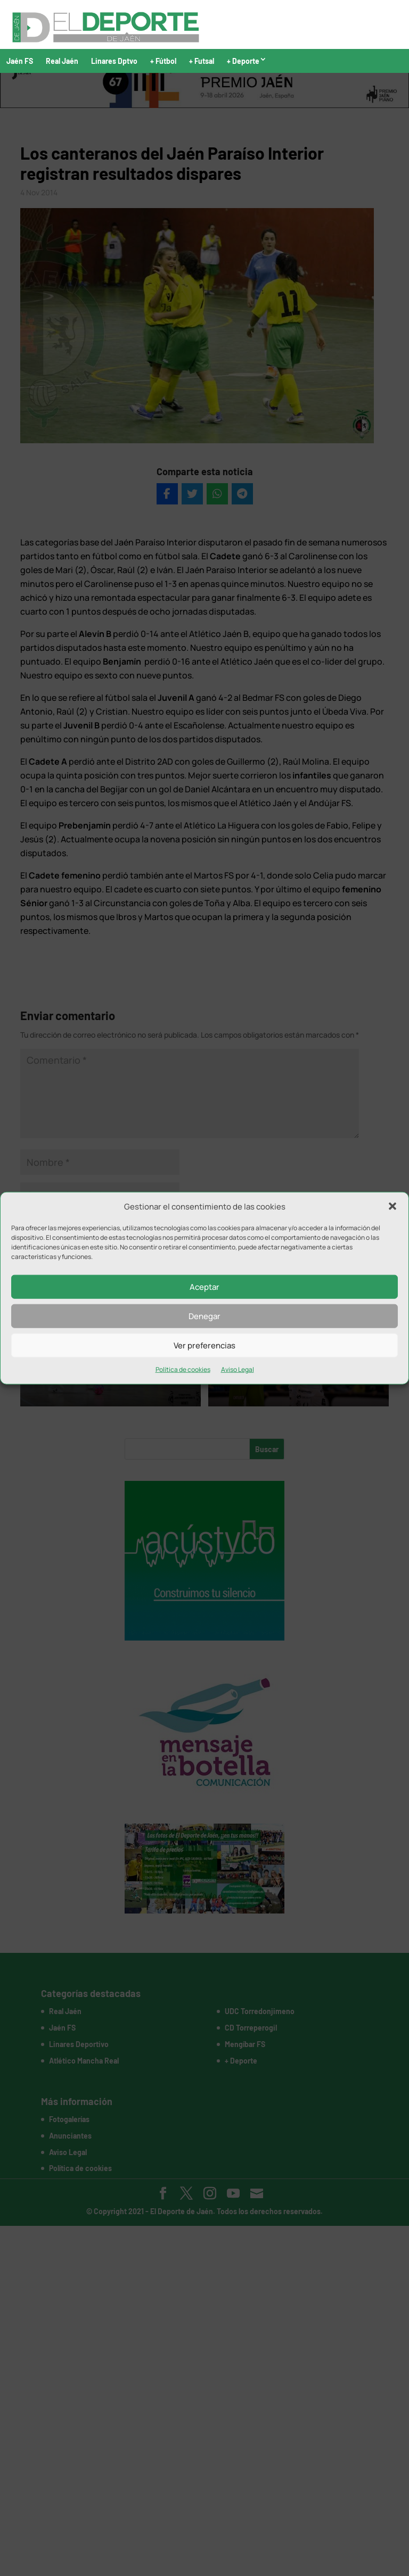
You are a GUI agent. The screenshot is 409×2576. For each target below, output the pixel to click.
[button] (392, 1206)
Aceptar (204, 1287)
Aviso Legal (237, 1369)
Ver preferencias (204, 1345)
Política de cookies (183, 1369)
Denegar (204, 1316)
